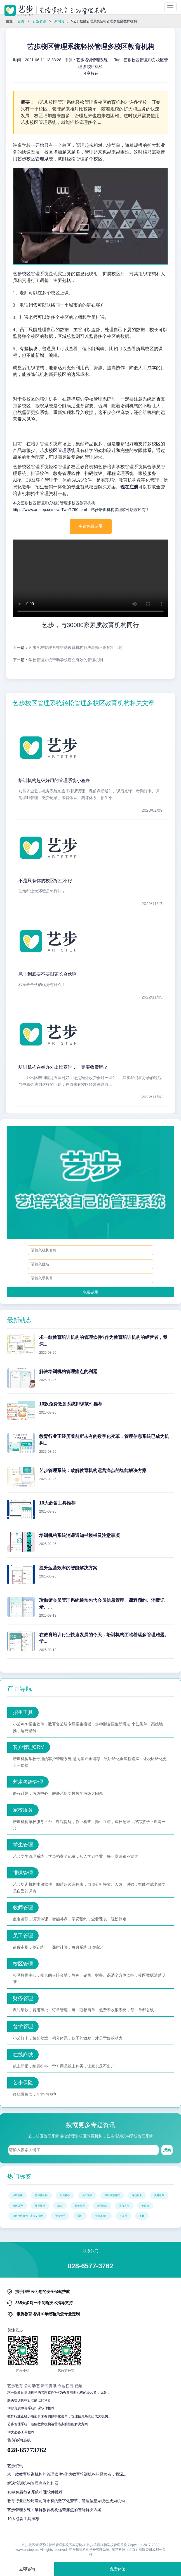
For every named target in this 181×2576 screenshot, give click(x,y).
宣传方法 (124, 2205)
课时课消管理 (112, 2195)
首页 (21, 21)
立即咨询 (27, 2569)
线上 (59, 2205)
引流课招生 (101, 2215)
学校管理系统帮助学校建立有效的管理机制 (66, 660)
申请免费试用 (90, 526)
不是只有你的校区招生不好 (45, 880)
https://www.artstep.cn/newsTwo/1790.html (50, 509)
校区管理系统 (39, 158)
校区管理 (31, 273)
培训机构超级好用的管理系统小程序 (54, 780)
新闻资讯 (61, 21)
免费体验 (118, 2569)
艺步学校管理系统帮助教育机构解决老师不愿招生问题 (76, 647)
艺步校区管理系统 (139, 60)
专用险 (145, 2205)
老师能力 (102, 2205)
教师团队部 (41, 2195)
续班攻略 (18, 2195)
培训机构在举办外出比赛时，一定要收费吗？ (63, 1067)
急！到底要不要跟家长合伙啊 (47, 974)
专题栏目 (65, 2386)
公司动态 (32, 2386)
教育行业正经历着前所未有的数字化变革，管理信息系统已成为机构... (59, 2416)
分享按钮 (90, 73)
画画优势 (18, 2205)
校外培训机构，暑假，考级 (28, 2215)
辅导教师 (40, 2205)
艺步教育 (15, 2386)
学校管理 (60, 2215)
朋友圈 (123, 2215)
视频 (78, 2386)
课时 (80, 2215)
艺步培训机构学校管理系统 (89, 2550)
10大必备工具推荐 (20, 2432)
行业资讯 (39, 21)
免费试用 (90, 1292)
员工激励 (87, 2195)
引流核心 (65, 2195)
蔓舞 (141, 2215)
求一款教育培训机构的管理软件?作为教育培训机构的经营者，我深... (58, 2392)
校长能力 (80, 2205)
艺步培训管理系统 (92, 60)
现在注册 (129, 486)
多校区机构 (93, 66)
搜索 (167, 2150)
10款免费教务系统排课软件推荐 (31, 2408)
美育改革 (159, 2195)
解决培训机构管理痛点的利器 (29, 2400)
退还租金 (137, 2195)
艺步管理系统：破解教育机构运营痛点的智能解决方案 (47, 2424)
